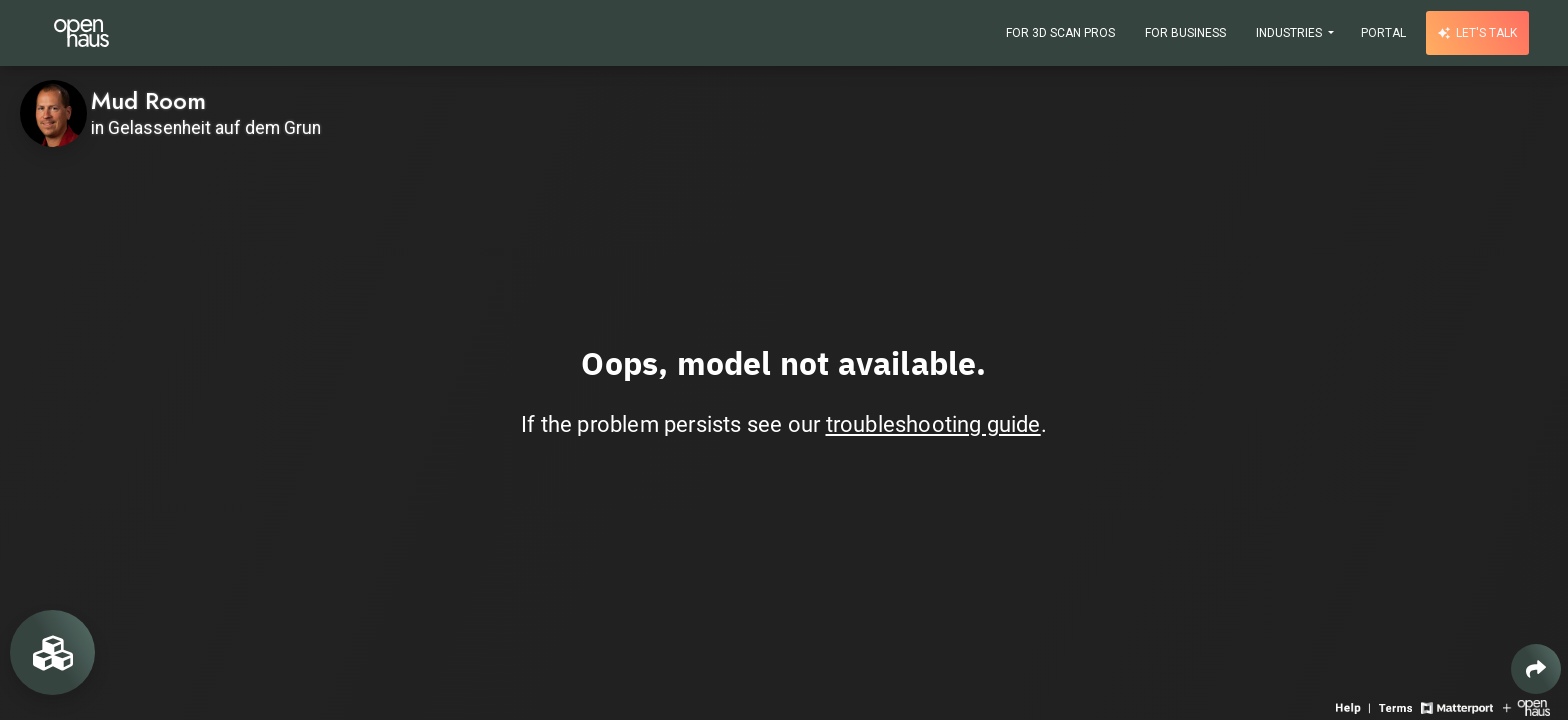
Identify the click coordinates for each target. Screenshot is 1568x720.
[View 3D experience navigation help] (1355, 706)
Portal (1383, 33)
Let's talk (1477, 33)
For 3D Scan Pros (1060, 33)
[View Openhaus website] (1526, 706)
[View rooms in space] (52, 652)
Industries (1290, 33)
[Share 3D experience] (1536, 669)
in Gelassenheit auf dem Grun (206, 128)
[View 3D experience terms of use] (1397, 706)
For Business (1185, 33)
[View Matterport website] (1456, 706)
